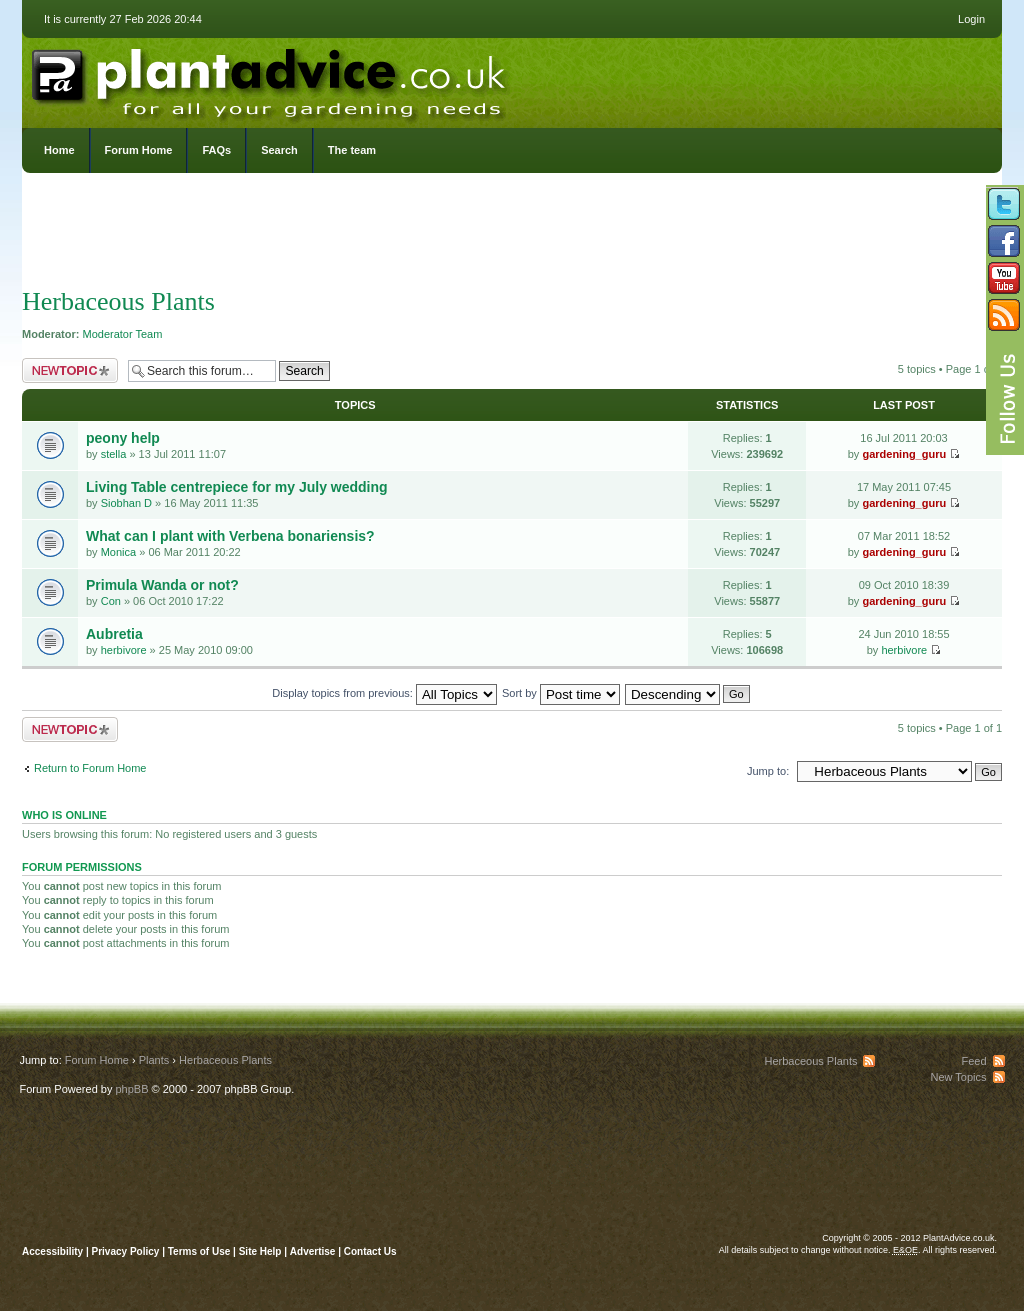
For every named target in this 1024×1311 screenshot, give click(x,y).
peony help (123, 438)
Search (279, 150)
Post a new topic (70, 370)
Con (111, 601)
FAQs (216, 150)
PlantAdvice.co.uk (271, 78)
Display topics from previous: (384, 693)
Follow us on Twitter (1004, 204)
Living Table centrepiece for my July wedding (237, 487)
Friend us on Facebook (1004, 241)
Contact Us (370, 1251)
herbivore (124, 650)
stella (114, 454)
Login (971, 19)
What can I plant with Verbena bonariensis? (230, 536)
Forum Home (139, 150)
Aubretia (114, 634)
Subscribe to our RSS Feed (1004, 315)
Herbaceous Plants (118, 301)
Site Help (260, 1251)
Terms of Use (199, 1251)
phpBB (131, 1089)
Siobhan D (126, 503)
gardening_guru (904, 454)
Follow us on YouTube (1004, 278)
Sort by (561, 693)
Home (59, 150)
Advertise (313, 1251)
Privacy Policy (127, 1251)
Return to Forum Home (90, 768)
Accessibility (52, 1251)
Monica (118, 552)
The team (352, 150)
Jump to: (768, 771)
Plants (154, 1060)
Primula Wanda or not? (162, 585)
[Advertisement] (512, 235)
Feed (973, 1061)
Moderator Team (123, 334)
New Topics (958, 1077)
